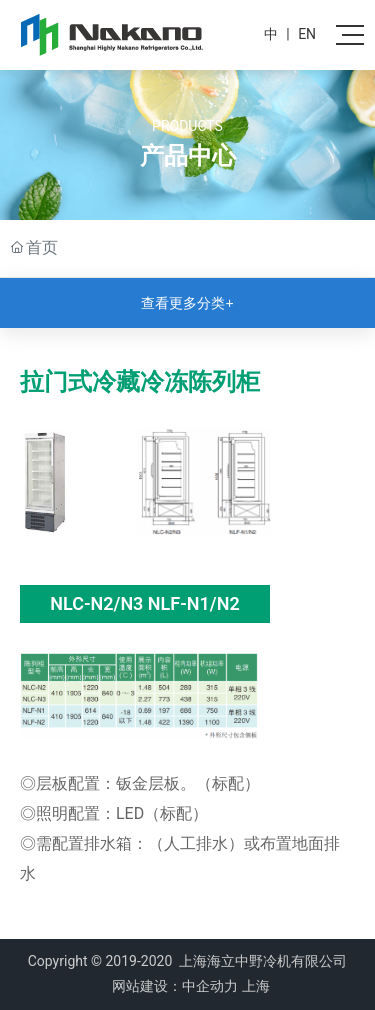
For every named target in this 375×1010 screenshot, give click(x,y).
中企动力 (210, 986)
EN (307, 34)
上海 (256, 986)
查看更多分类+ (187, 303)
